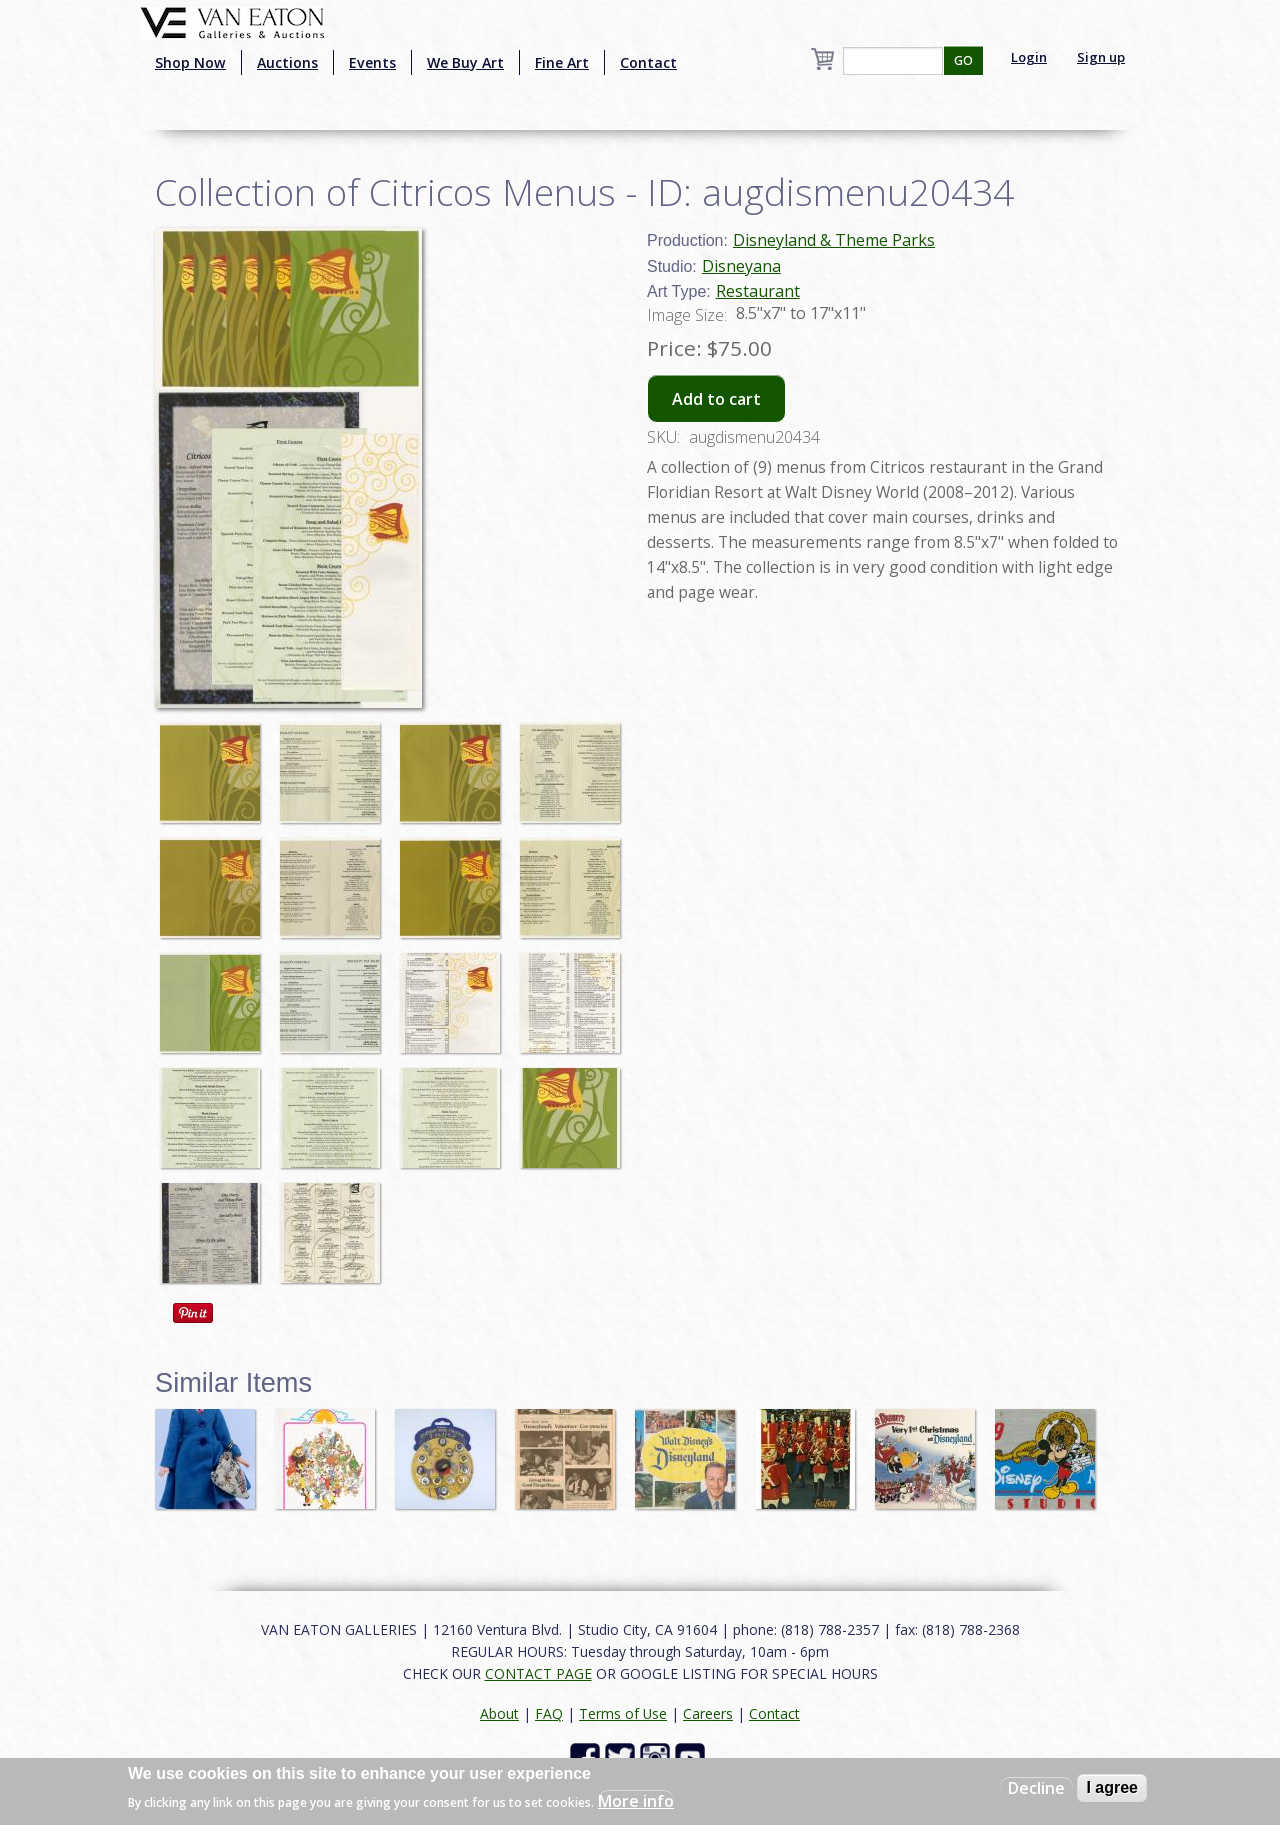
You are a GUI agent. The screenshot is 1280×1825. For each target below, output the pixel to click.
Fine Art (562, 62)
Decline (1036, 1788)
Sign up (1101, 57)
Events (372, 62)
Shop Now (190, 62)
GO (963, 60)
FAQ (549, 1713)
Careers (708, 1713)
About (499, 1713)
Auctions (287, 62)
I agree (1112, 1787)
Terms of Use (623, 1713)
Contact (648, 62)
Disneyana (741, 266)
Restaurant (758, 291)
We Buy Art (465, 62)
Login (1029, 57)
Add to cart (716, 399)
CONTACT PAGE (538, 1673)
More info (636, 1801)
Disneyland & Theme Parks (834, 240)
